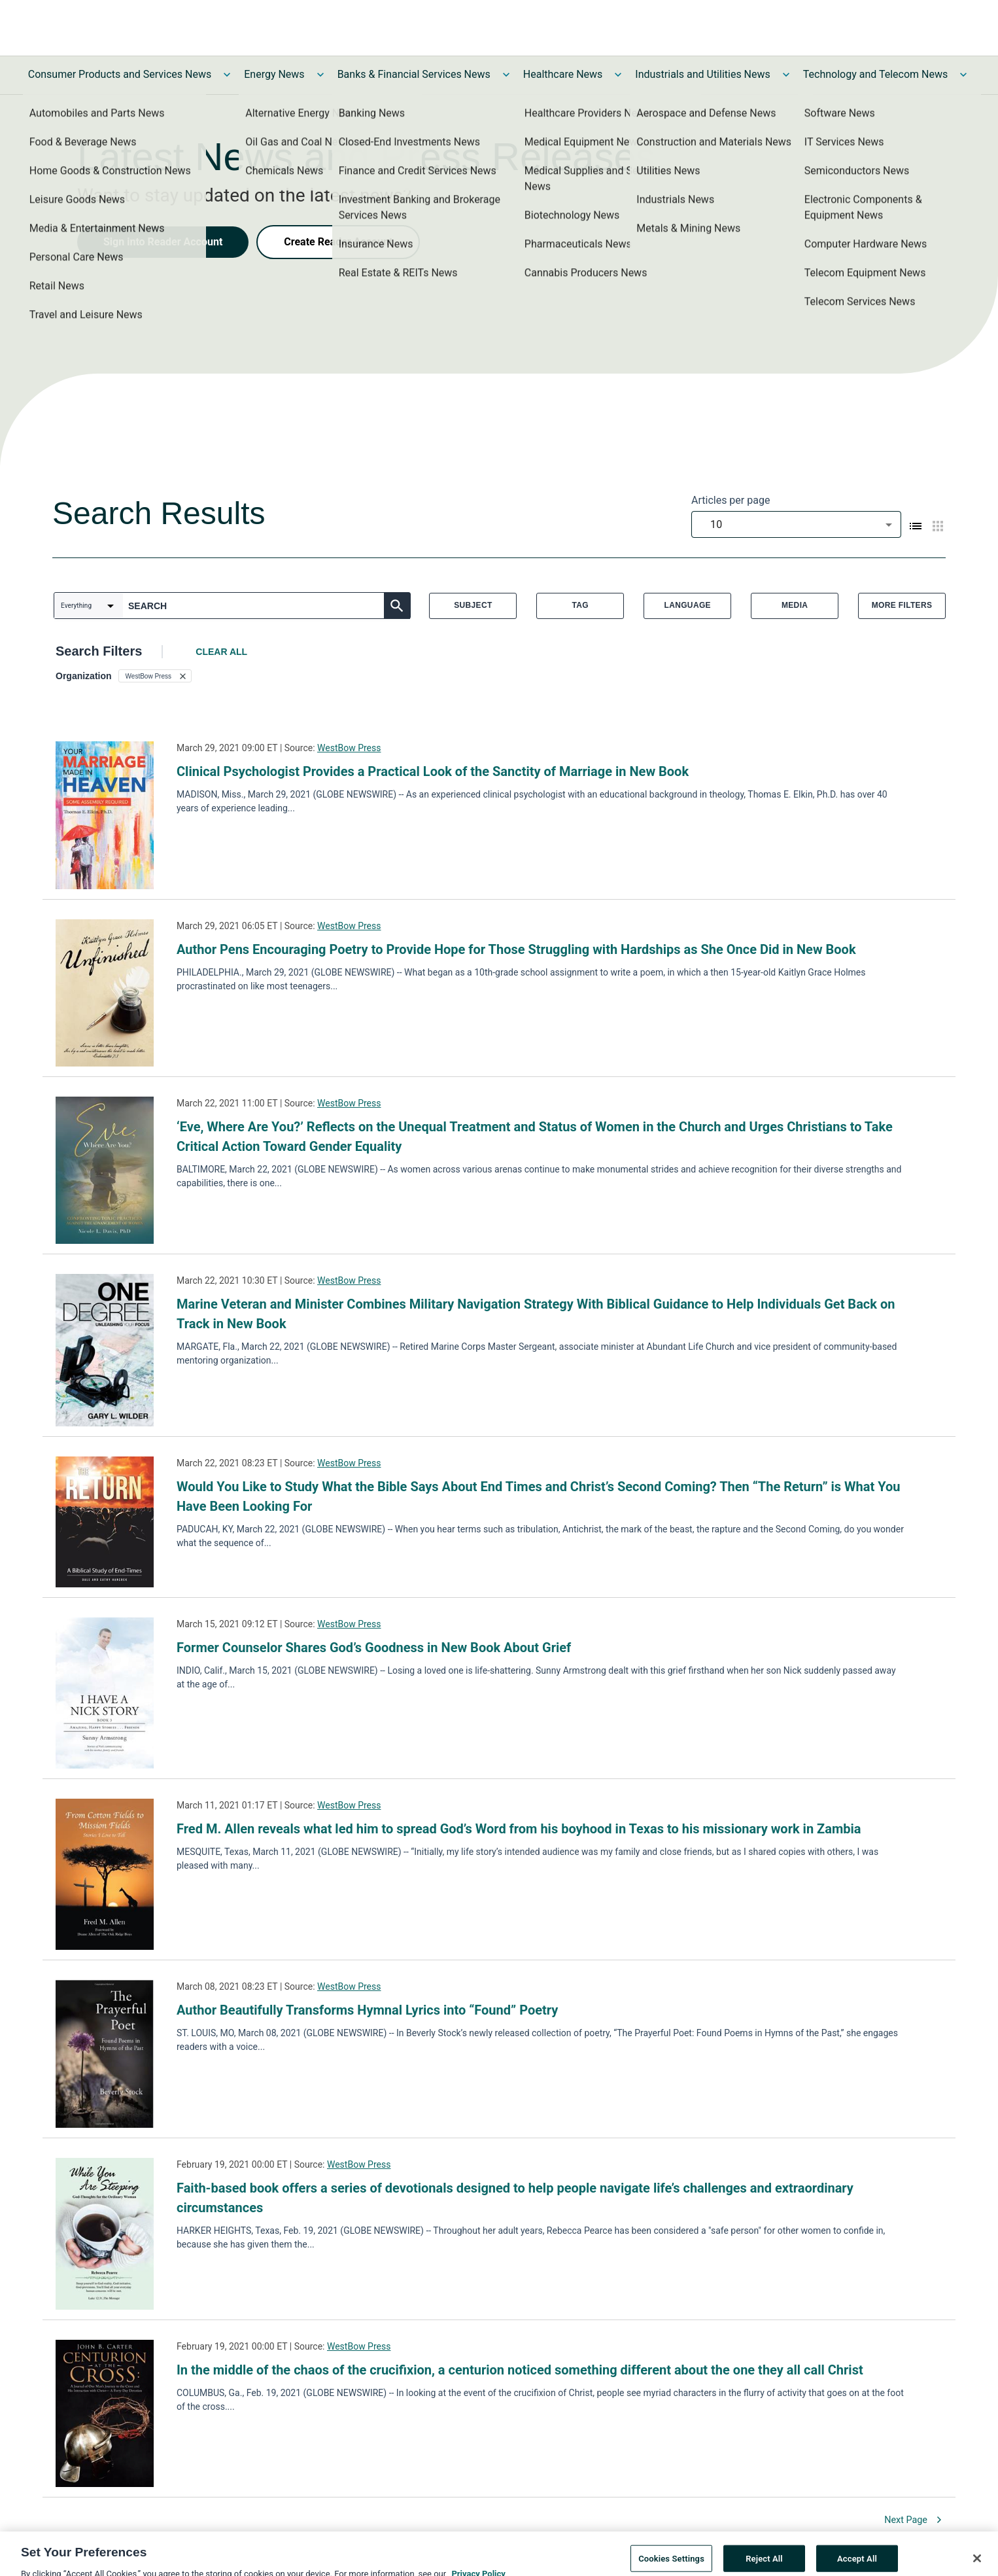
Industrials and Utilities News (702, 74)
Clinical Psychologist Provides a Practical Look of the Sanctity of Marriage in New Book (433, 771)
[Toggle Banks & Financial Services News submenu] (506, 74)
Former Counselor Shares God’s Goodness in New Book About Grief (374, 1647)
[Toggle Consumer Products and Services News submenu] (226, 74)
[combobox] (796, 524)
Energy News (274, 74)
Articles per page (730, 500)
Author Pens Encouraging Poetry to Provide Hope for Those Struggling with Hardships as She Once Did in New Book (516, 949)
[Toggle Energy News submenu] (320, 74)
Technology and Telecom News (875, 74)
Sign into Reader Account (162, 242)
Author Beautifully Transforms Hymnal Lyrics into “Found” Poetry (367, 2010)
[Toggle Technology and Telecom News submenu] (963, 74)
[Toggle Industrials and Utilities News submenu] (786, 74)
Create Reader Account (338, 242)
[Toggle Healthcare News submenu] (618, 74)
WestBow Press (349, 748)
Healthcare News (563, 74)
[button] (155, 675)
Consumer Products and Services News (120, 74)
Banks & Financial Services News (413, 74)
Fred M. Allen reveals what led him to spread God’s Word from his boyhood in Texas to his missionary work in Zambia (519, 1829)
